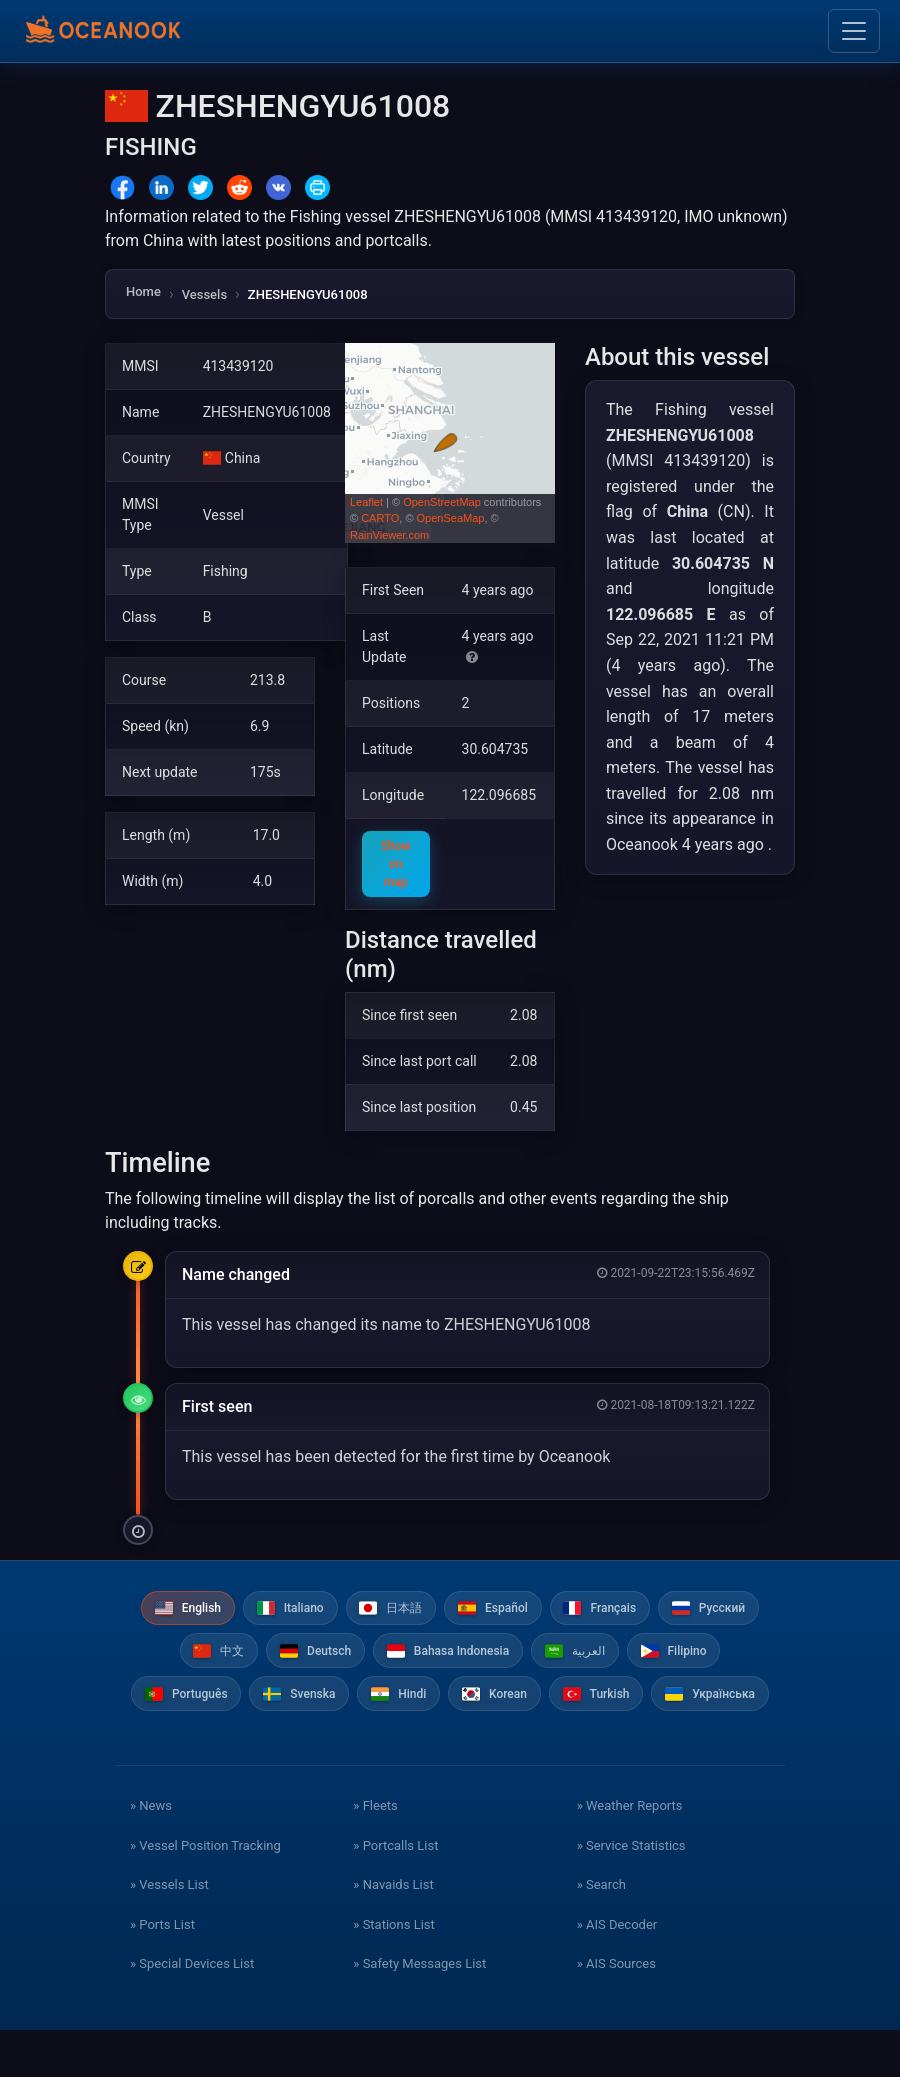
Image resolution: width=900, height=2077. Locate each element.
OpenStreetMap (442, 502)
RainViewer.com (389, 535)
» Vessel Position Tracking (205, 1892)
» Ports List (162, 1971)
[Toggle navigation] (854, 31)
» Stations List (393, 1971)
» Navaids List (393, 1932)
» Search (601, 1932)
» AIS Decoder (617, 1971)
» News (151, 1853)
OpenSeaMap (451, 518)
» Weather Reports (630, 1853)
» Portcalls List (395, 1892)
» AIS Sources (616, 2011)
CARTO (380, 518)
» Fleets (375, 1853)
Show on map (396, 864)
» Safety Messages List (419, 2011)
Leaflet (366, 502)
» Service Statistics (631, 1892)
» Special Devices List (192, 2011)
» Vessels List (169, 1932)
